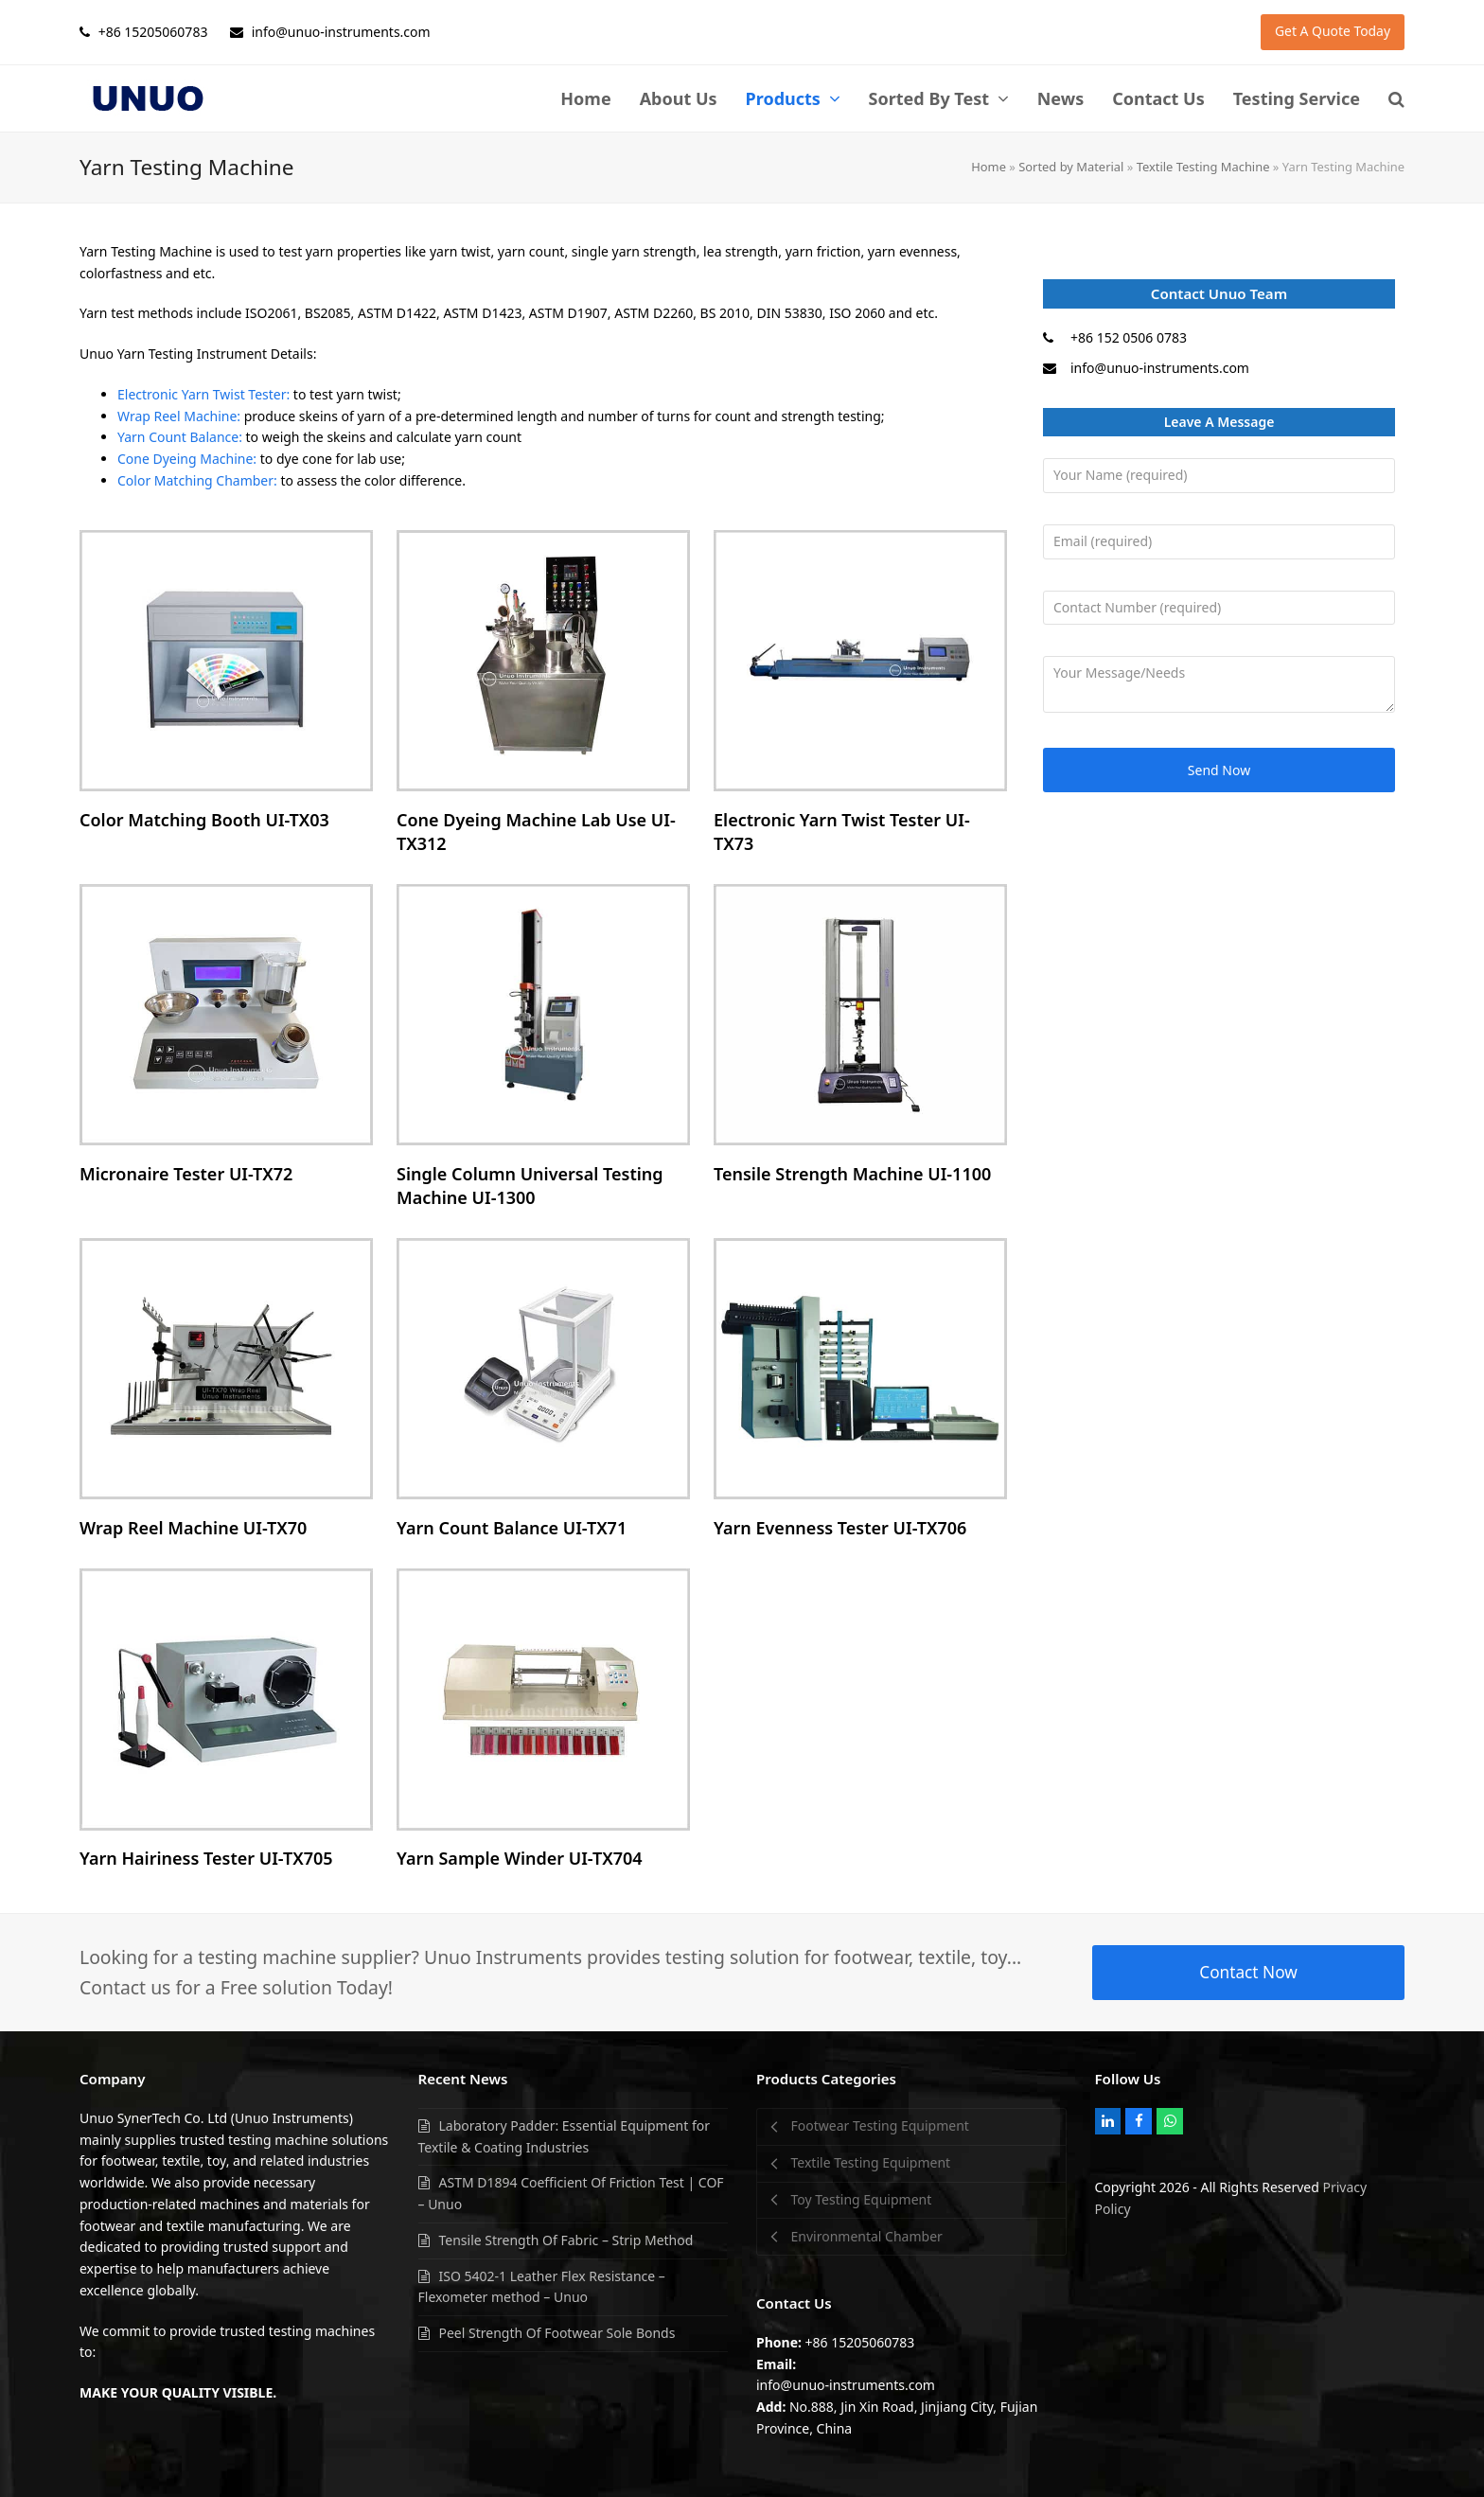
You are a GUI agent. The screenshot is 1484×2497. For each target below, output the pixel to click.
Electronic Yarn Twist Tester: (203, 394)
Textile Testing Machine (1203, 166)
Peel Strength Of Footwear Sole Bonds (557, 2333)
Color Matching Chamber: (197, 480)
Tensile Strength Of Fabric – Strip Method (566, 2240)
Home (988, 166)
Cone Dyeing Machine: (186, 459)
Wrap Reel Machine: (178, 416)
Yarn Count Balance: (179, 437)
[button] (1396, 98)
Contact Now (1248, 1972)
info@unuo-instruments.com (1159, 368)
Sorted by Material (1070, 166)
